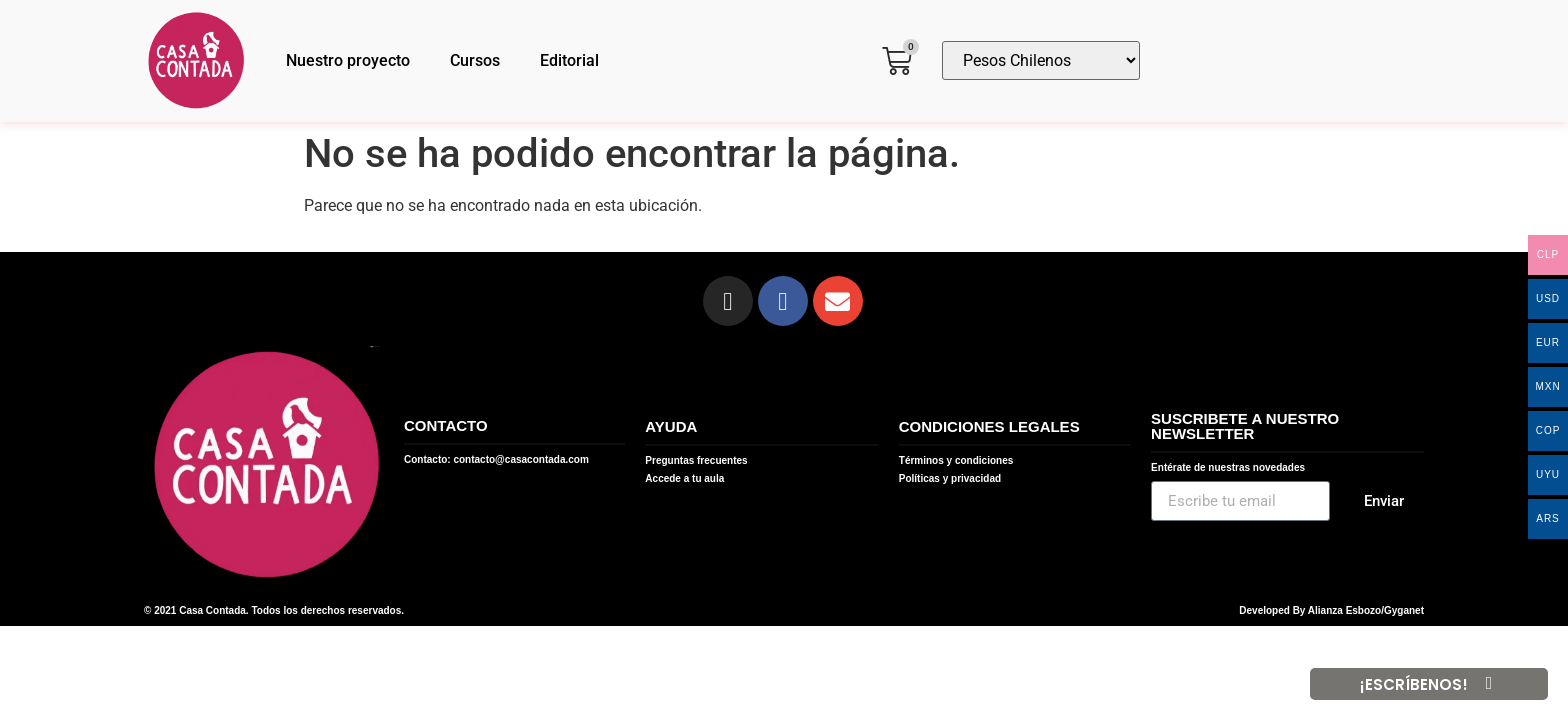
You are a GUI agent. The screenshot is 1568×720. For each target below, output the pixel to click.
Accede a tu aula (684, 478)
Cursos (475, 60)
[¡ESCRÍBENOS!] (1489, 684)
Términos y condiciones (956, 460)
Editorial (569, 60)
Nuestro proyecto (348, 60)
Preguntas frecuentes (696, 460)
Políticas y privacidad (950, 478)
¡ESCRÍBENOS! (1414, 684)
